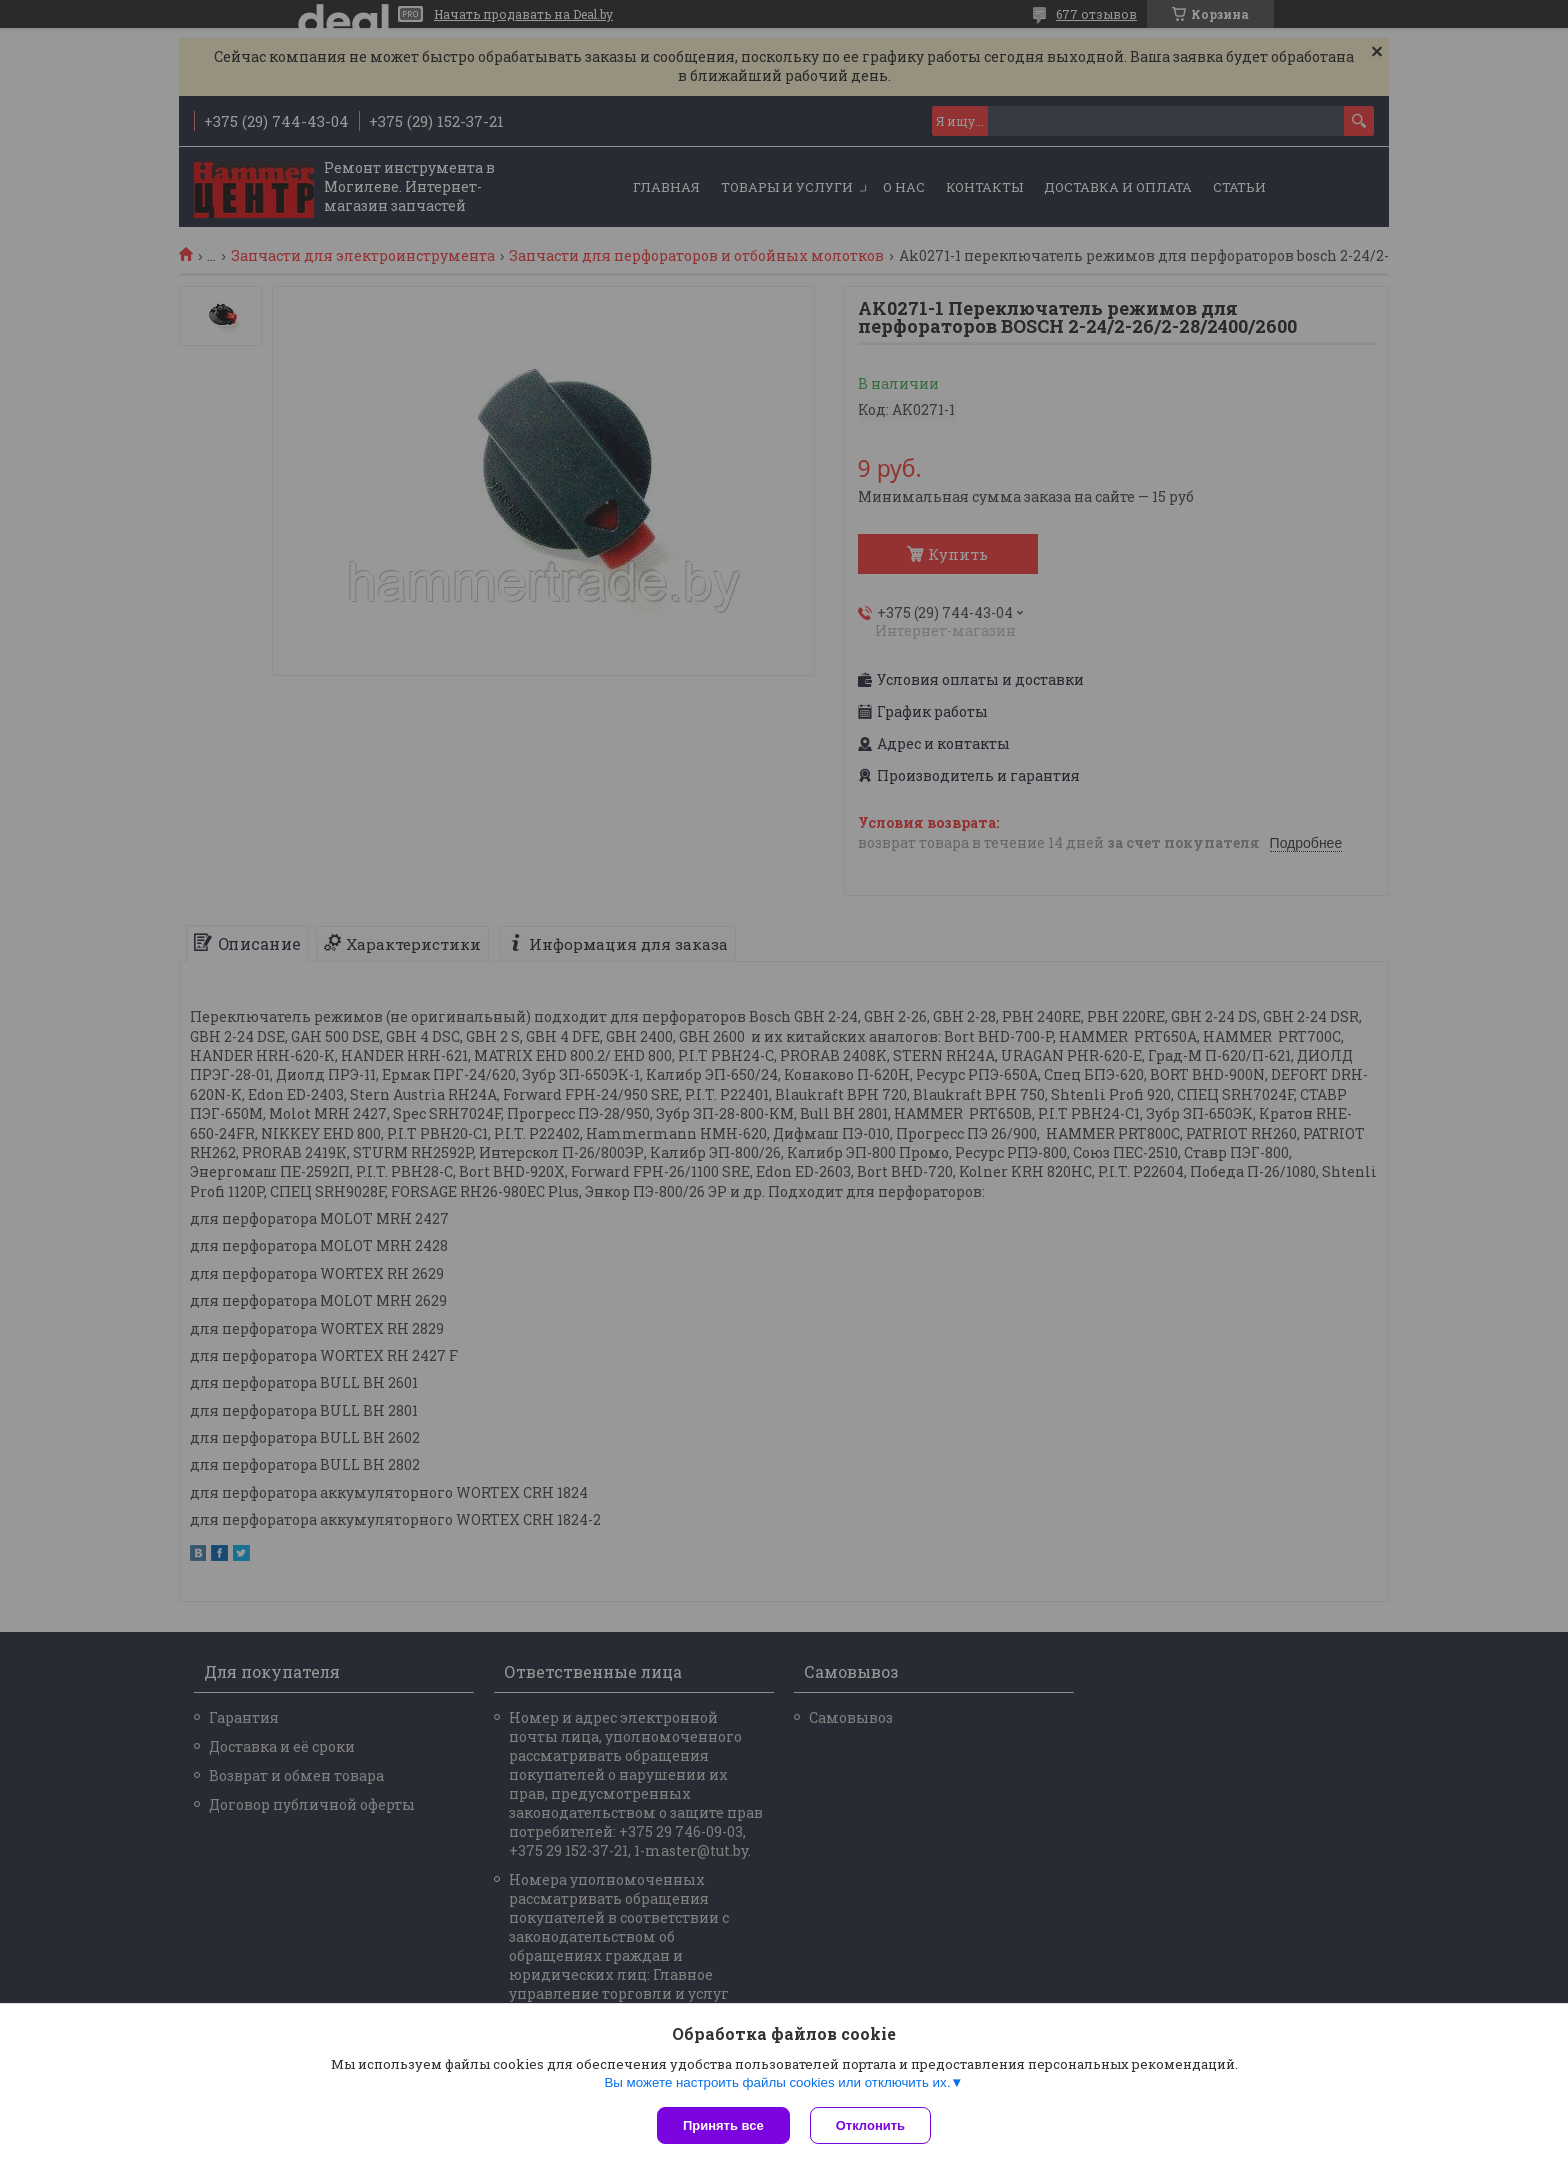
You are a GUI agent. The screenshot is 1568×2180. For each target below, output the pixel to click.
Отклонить (870, 2125)
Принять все (723, 2125)
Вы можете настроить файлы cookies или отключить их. (777, 2082)
